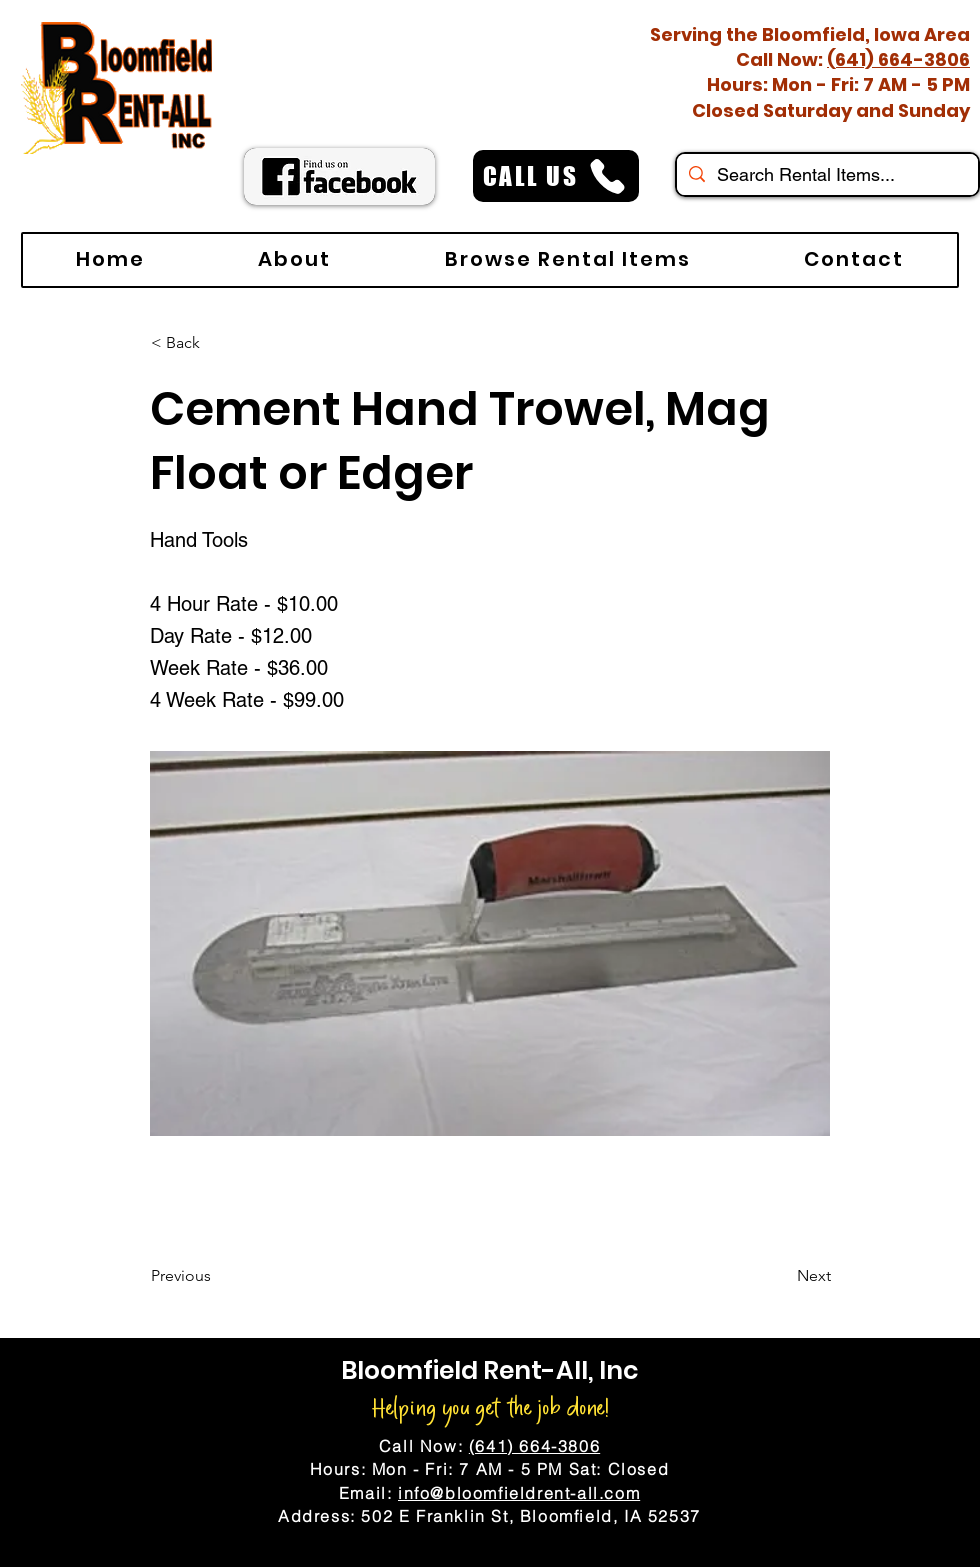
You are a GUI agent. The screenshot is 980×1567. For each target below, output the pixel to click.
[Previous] (217, 1276)
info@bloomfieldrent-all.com (519, 1493)
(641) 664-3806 (898, 59)
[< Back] (217, 343)
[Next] (781, 1276)
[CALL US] (556, 176)
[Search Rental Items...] (826, 174)
